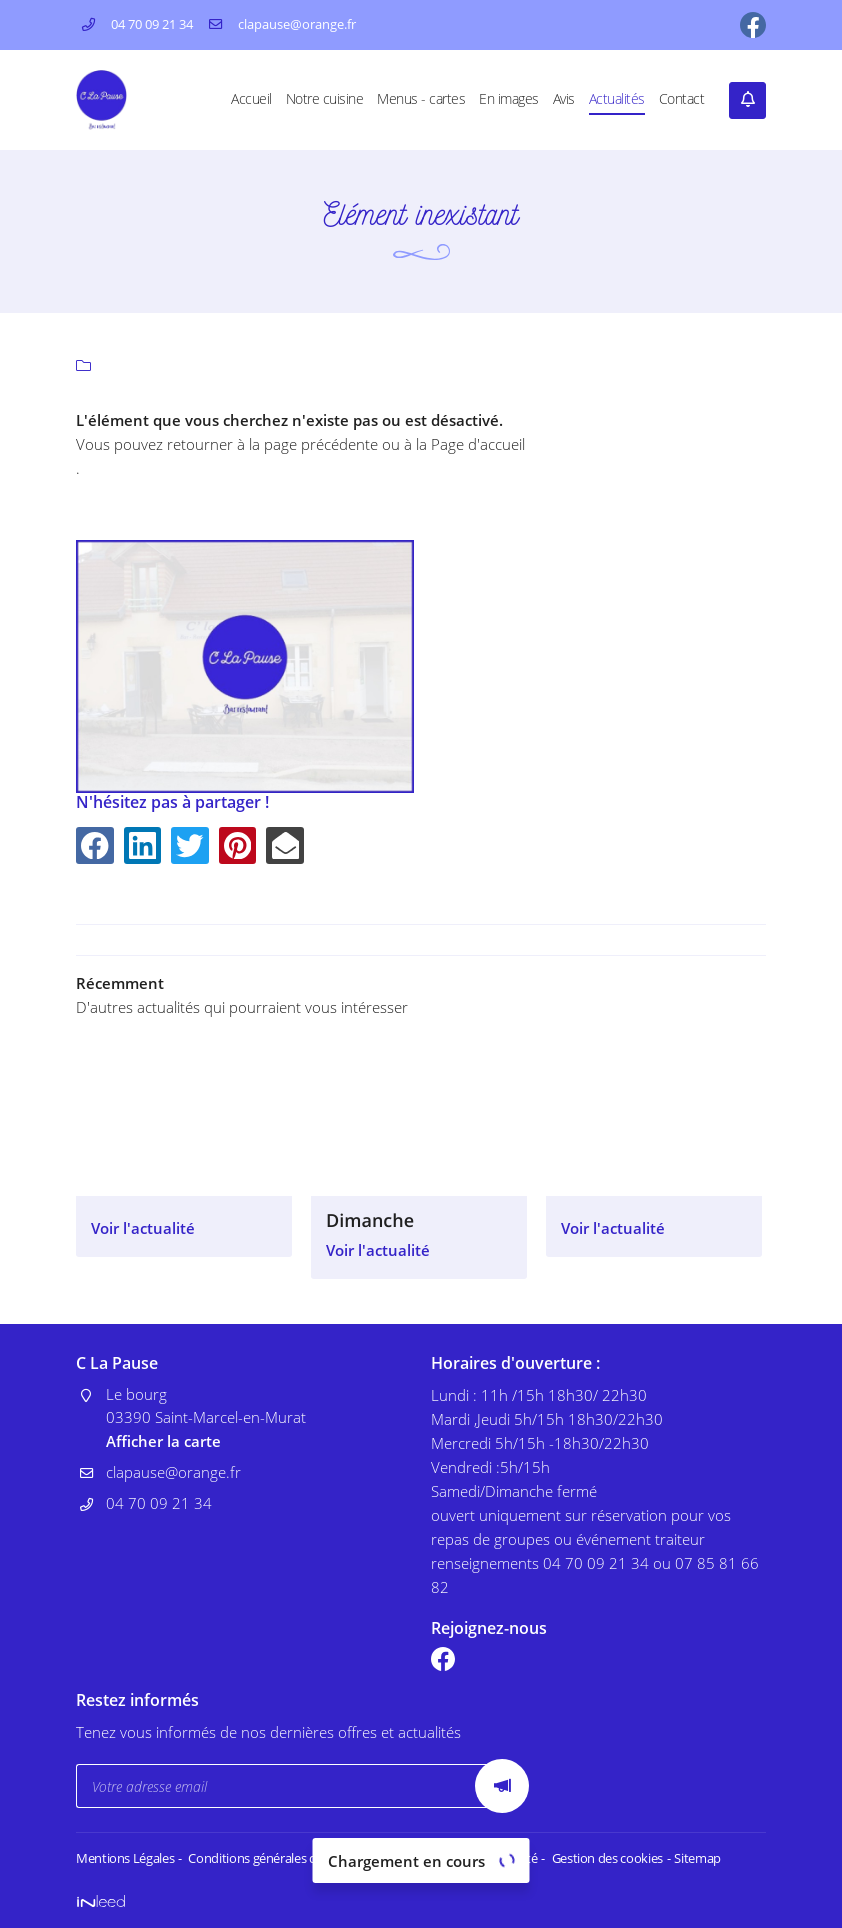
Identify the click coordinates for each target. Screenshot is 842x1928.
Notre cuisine (325, 99)
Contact (682, 99)
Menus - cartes (421, 99)
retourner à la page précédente (272, 444)
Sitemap (683, 1859)
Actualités (617, 99)
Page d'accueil (478, 444)
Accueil (251, 99)
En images (509, 99)
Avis (564, 99)
